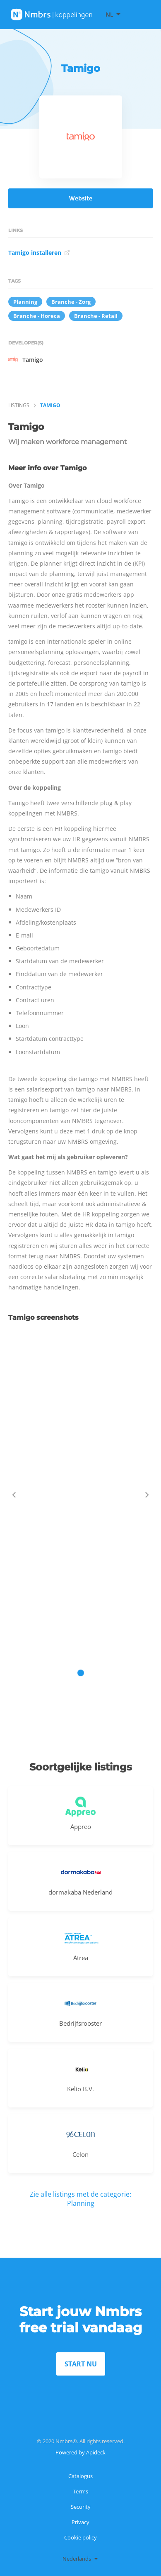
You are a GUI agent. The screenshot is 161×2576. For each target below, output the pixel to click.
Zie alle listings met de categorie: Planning (80, 2199)
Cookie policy (80, 2537)
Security (81, 2506)
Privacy (80, 2522)
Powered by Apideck (80, 2452)
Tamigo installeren (39, 252)
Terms (80, 2491)
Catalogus (80, 2476)
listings (18, 405)
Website (80, 198)
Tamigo (25, 359)
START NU (81, 2363)
